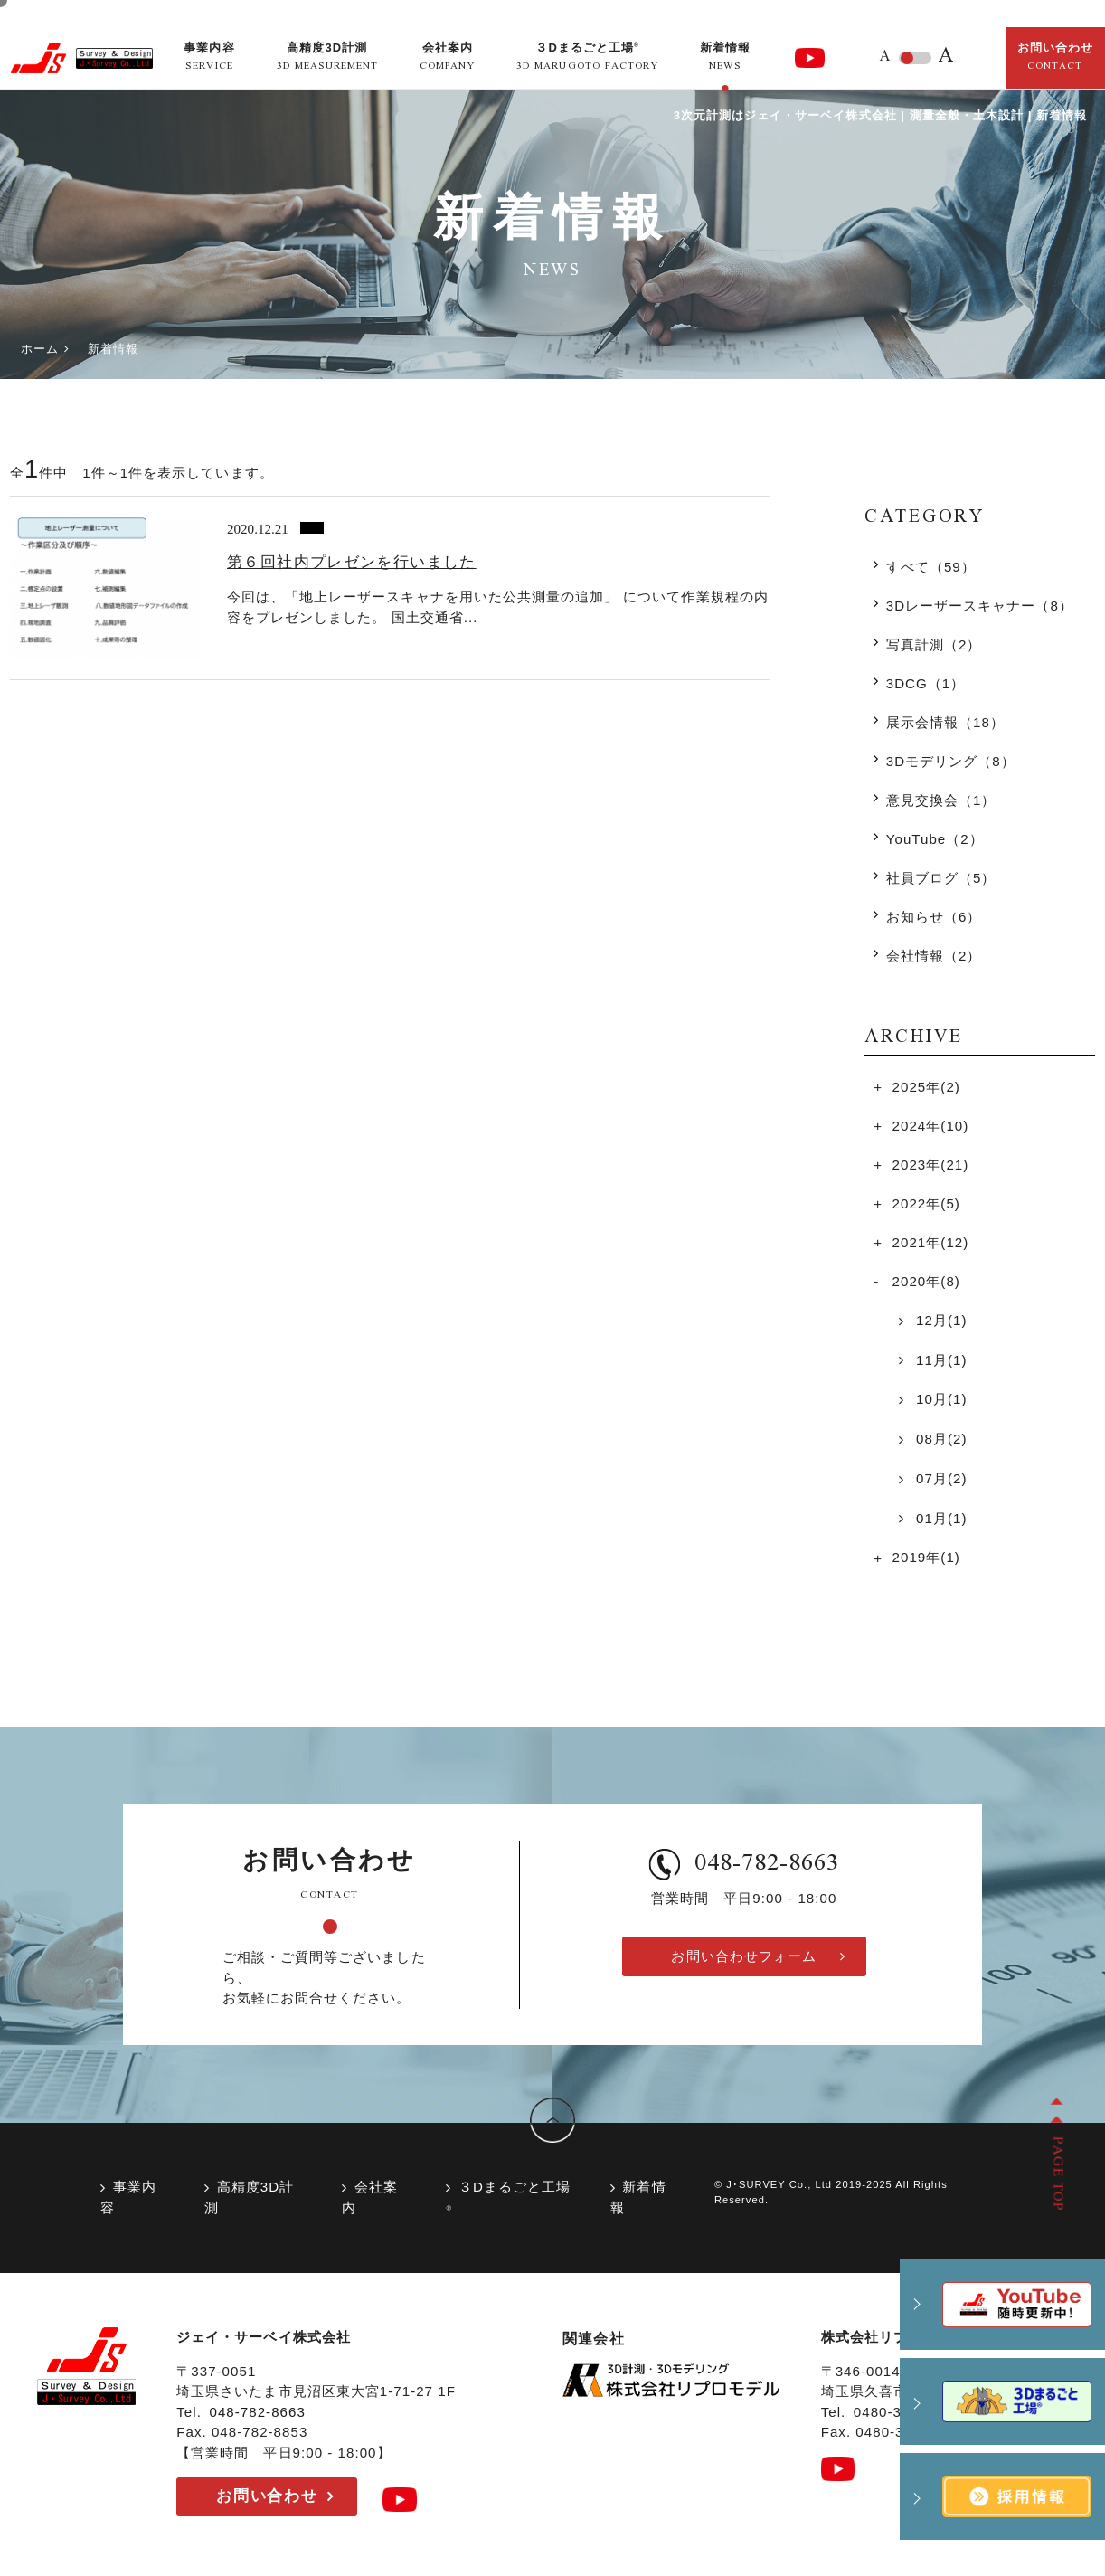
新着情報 (638, 2197)
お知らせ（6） (934, 916)
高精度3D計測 (249, 2197)
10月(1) (939, 1398)
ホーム (40, 348)
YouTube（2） (935, 839)
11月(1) (939, 1360)
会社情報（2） (934, 955)
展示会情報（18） (945, 722)
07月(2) (939, 1478)
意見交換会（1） (941, 800)
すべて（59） (931, 566)
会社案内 (370, 2197)
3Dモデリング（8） (950, 761)
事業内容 (128, 2197)
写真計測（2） (934, 644)
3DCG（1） (926, 683)
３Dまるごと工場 (508, 2196)
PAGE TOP (1056, 2173)
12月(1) (939, 1320)
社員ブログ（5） (941, 878)
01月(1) (939, 1518)
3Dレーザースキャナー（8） (979, 605)
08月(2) (939, 1438)
